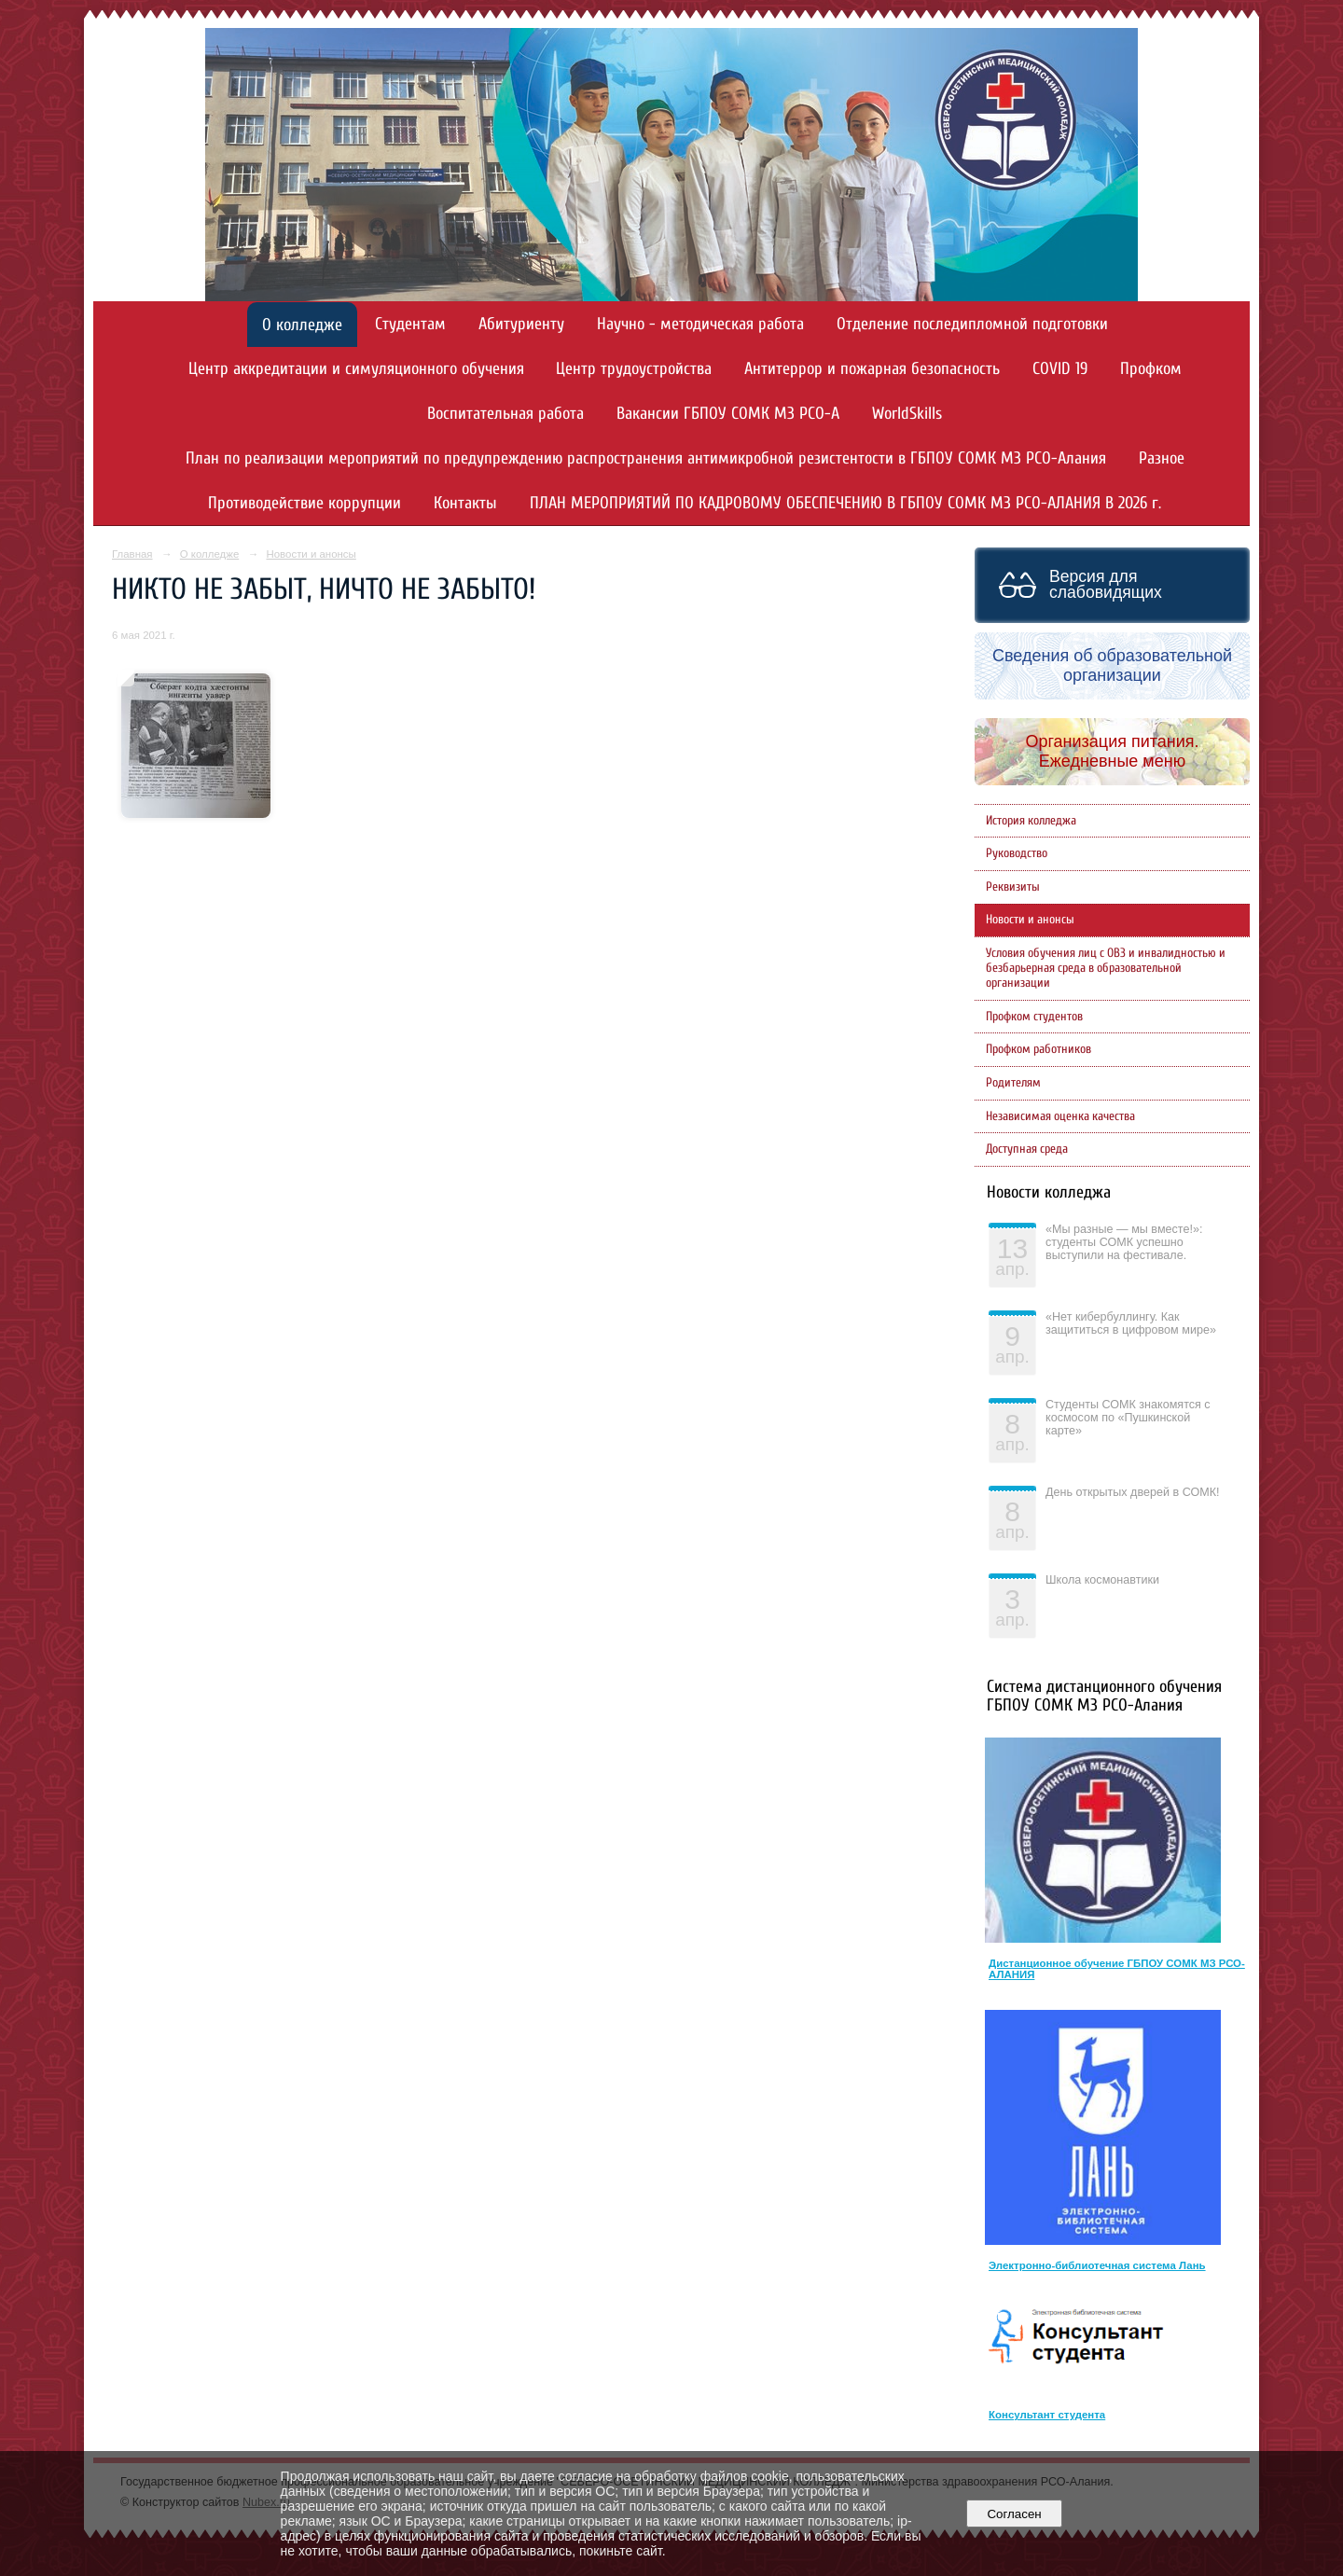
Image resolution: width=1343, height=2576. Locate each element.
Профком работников (1038, 1049)
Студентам (410, 324)
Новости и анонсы (310, 554)
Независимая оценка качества (1060, 1116)
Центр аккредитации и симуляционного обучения (356, 369)
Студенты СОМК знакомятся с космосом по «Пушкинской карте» (1128, 1417)
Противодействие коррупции (304, 503)
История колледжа (1031, 820)
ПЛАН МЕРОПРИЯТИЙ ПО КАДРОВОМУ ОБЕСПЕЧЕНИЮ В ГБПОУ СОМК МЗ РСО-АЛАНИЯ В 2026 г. (845, 503)
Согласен (1014, 2514)
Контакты (465, 503)
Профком (1151, 369)
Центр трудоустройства (634, 369)
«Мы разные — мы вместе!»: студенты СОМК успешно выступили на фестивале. (1123, 1242)
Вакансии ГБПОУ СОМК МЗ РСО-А (727, 413)
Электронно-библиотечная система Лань (1097, 2265)
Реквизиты (1013, 886)
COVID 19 (1059, 369)
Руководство (1016, 853)
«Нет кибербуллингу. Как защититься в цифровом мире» (1130, 1323)
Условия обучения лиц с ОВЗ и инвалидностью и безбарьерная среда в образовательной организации (1105, 968)
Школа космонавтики (1102, 1579)
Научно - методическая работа (700, 324)
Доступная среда (1027, 1149)
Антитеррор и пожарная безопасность (872, 369)
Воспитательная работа (505, 413)
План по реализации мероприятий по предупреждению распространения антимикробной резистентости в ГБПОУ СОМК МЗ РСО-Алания (646, 458)
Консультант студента (1047, 2414)
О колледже (302, 325)
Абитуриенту (521, 324)
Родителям (1013, 1082)
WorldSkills (907, 413)
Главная (132, 554)
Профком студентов (1034, 1016)
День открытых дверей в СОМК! (1132, 1492)
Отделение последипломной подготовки (972, 324)
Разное (1161, 458)
